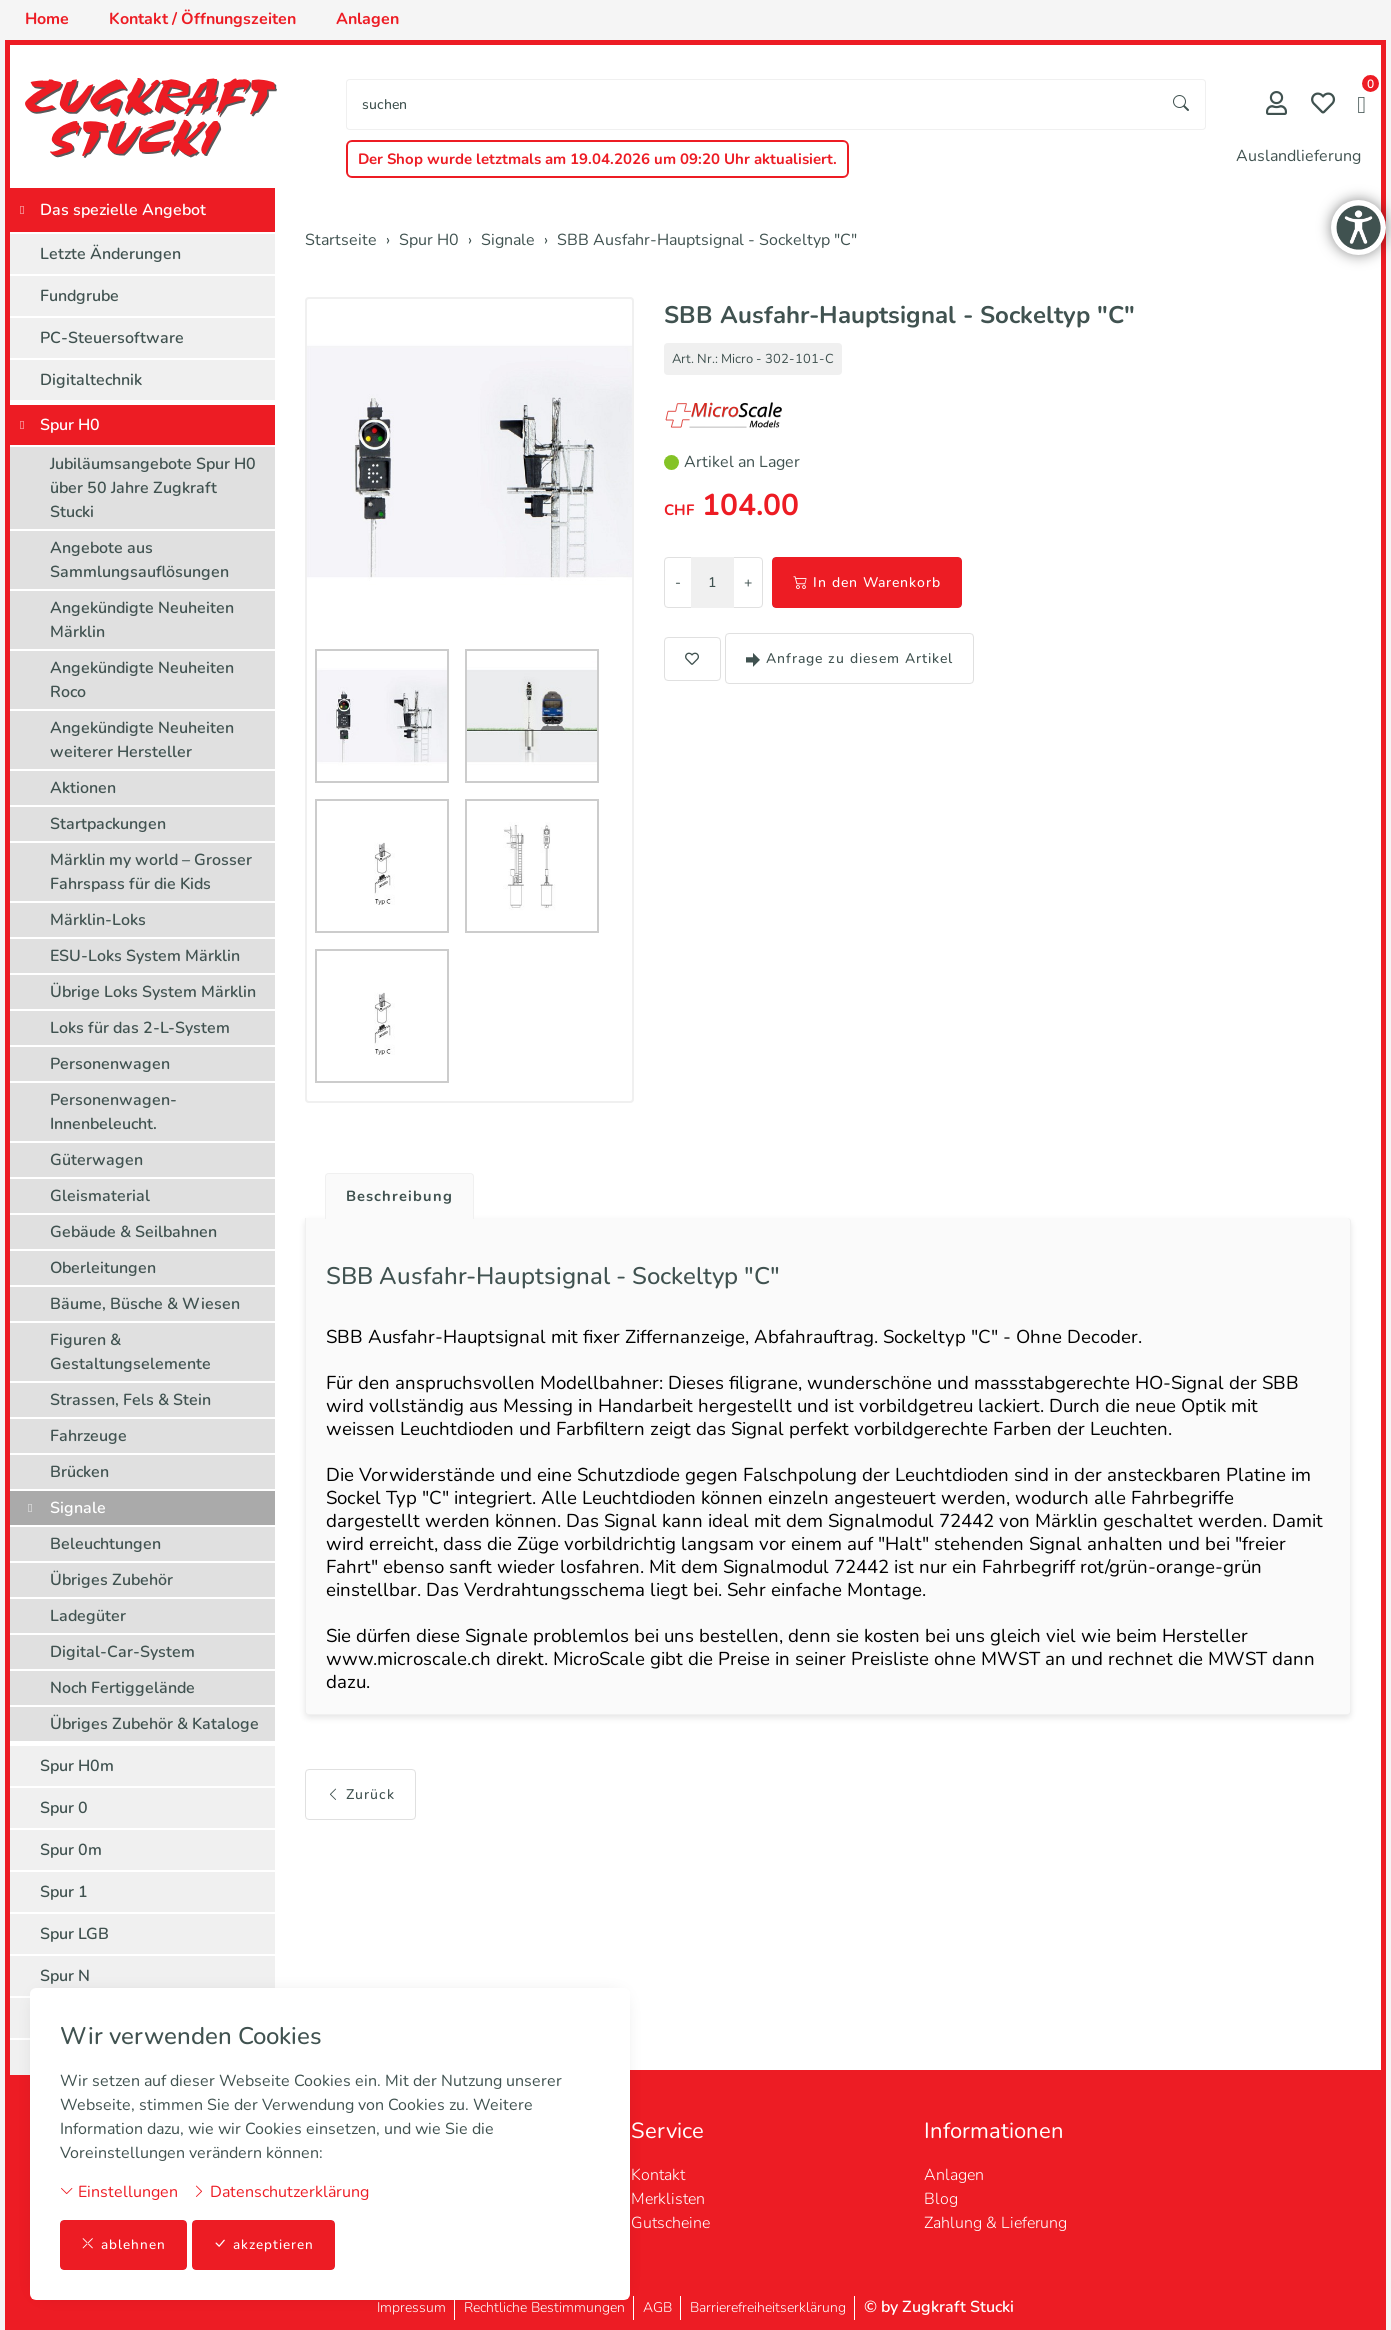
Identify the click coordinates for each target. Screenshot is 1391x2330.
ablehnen (123, 2244)
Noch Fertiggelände (122, 1688)
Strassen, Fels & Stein (130, 1400)
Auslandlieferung (1298, 156)
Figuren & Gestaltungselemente (130, 1352)
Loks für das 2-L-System (140, 1028)
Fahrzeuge (88, 1436)
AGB (657, 2307)
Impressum (411, 2307)
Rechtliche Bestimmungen (544, 2307)
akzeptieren (264, 2244)
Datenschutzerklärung (280, 2191)
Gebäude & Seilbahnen (133, 1232)
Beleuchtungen (105, 1544)
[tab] (395, 1192)
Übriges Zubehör (111, 1580)
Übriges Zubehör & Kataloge (154, 1724)
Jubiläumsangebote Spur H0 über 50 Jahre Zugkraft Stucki (153, 488)
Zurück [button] (360, 1830)
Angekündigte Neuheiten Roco (142, 680)
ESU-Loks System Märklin (145, 956)
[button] (1361, 107)
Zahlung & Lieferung (995, 2223)
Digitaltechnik (91, 380)
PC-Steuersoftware (112, 338)
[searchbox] (752, 104)
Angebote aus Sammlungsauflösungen (139, 560)
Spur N (65, 1976)
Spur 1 (64, 1892)
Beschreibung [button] (403, 1197)
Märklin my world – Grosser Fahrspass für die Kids (151, 872)
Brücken (79, 1472)
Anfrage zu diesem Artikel (849, 658)
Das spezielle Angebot (123, 210)
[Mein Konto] (1276, 105)
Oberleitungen (103, 1268)
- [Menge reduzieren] (678, 582)
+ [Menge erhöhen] (748, 582)
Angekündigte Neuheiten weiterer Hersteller (142, 740)
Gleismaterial (100, 1196)
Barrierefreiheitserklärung (768, 2307)
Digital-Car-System (122, 1652)
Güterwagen (96, 1160)
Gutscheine (670, 2223)
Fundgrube (79, 296)
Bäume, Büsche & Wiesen (145, 1304)
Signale (78, 1508)
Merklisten (668, 2199)
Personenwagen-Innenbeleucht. (113, 1112)
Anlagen (954, 2175)
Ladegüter (88, 1616)
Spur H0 (70, 425)
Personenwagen (110, 1064)
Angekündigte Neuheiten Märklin (142, 620)
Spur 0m (71, 1850)
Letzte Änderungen (110, 254)
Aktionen (83, 788)
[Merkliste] (1323, 105)
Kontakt (658, 2175)
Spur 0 (64, 1808)
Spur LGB (74, 1934)
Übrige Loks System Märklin (153, 992)
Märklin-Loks (98, 920)
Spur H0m (77, 1766)
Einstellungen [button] (119, 2191)
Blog (941, 2199)
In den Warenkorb (867, 582)
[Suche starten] (1182, 104)
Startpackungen (108, 824)
